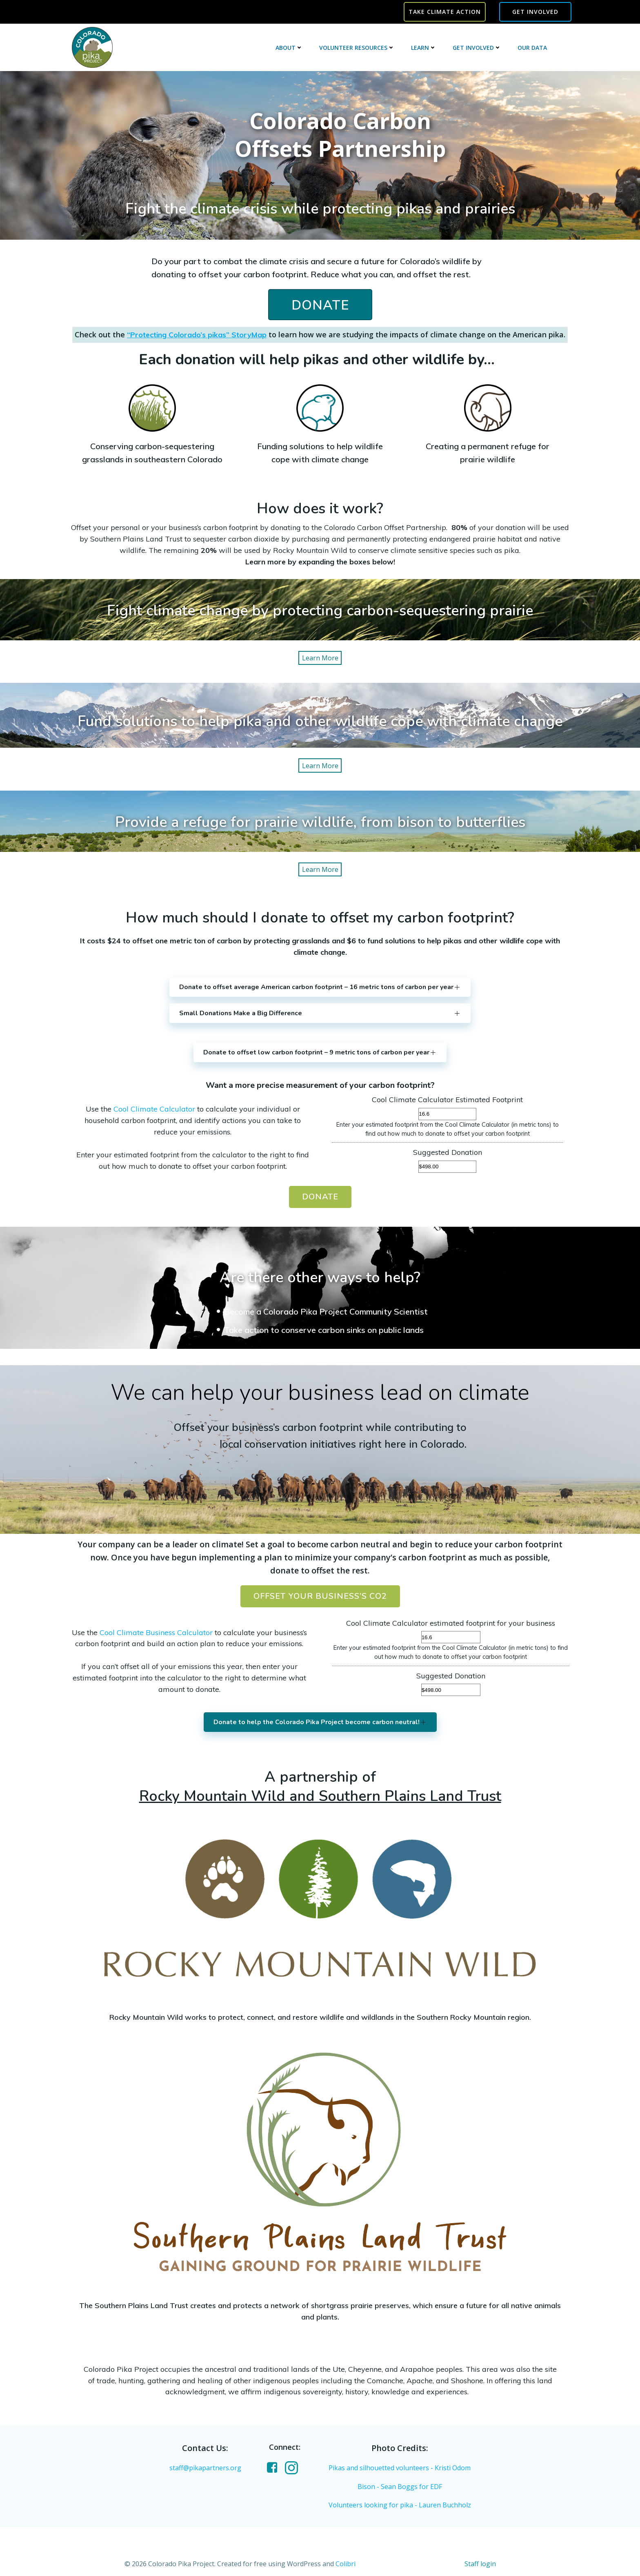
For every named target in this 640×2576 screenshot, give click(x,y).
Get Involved (477, 47)
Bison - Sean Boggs (388, 2486)
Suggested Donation (447, 1152)
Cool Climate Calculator (154, 1109)
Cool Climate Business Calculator (156, 1632)
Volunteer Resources (357, 47)
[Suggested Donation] (447, 1167)
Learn (423, 47)
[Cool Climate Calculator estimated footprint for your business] (450, 1637)
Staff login (480, 2563)
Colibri (346, 2563)
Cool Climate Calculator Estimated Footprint (447, 1099)
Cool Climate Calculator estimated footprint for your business (450, 1623)
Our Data (532, 47)
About (289, 47)
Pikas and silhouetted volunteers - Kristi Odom (400, 2467)
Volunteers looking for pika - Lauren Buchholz (400, 2504)
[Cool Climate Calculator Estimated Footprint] (447, 1114)
